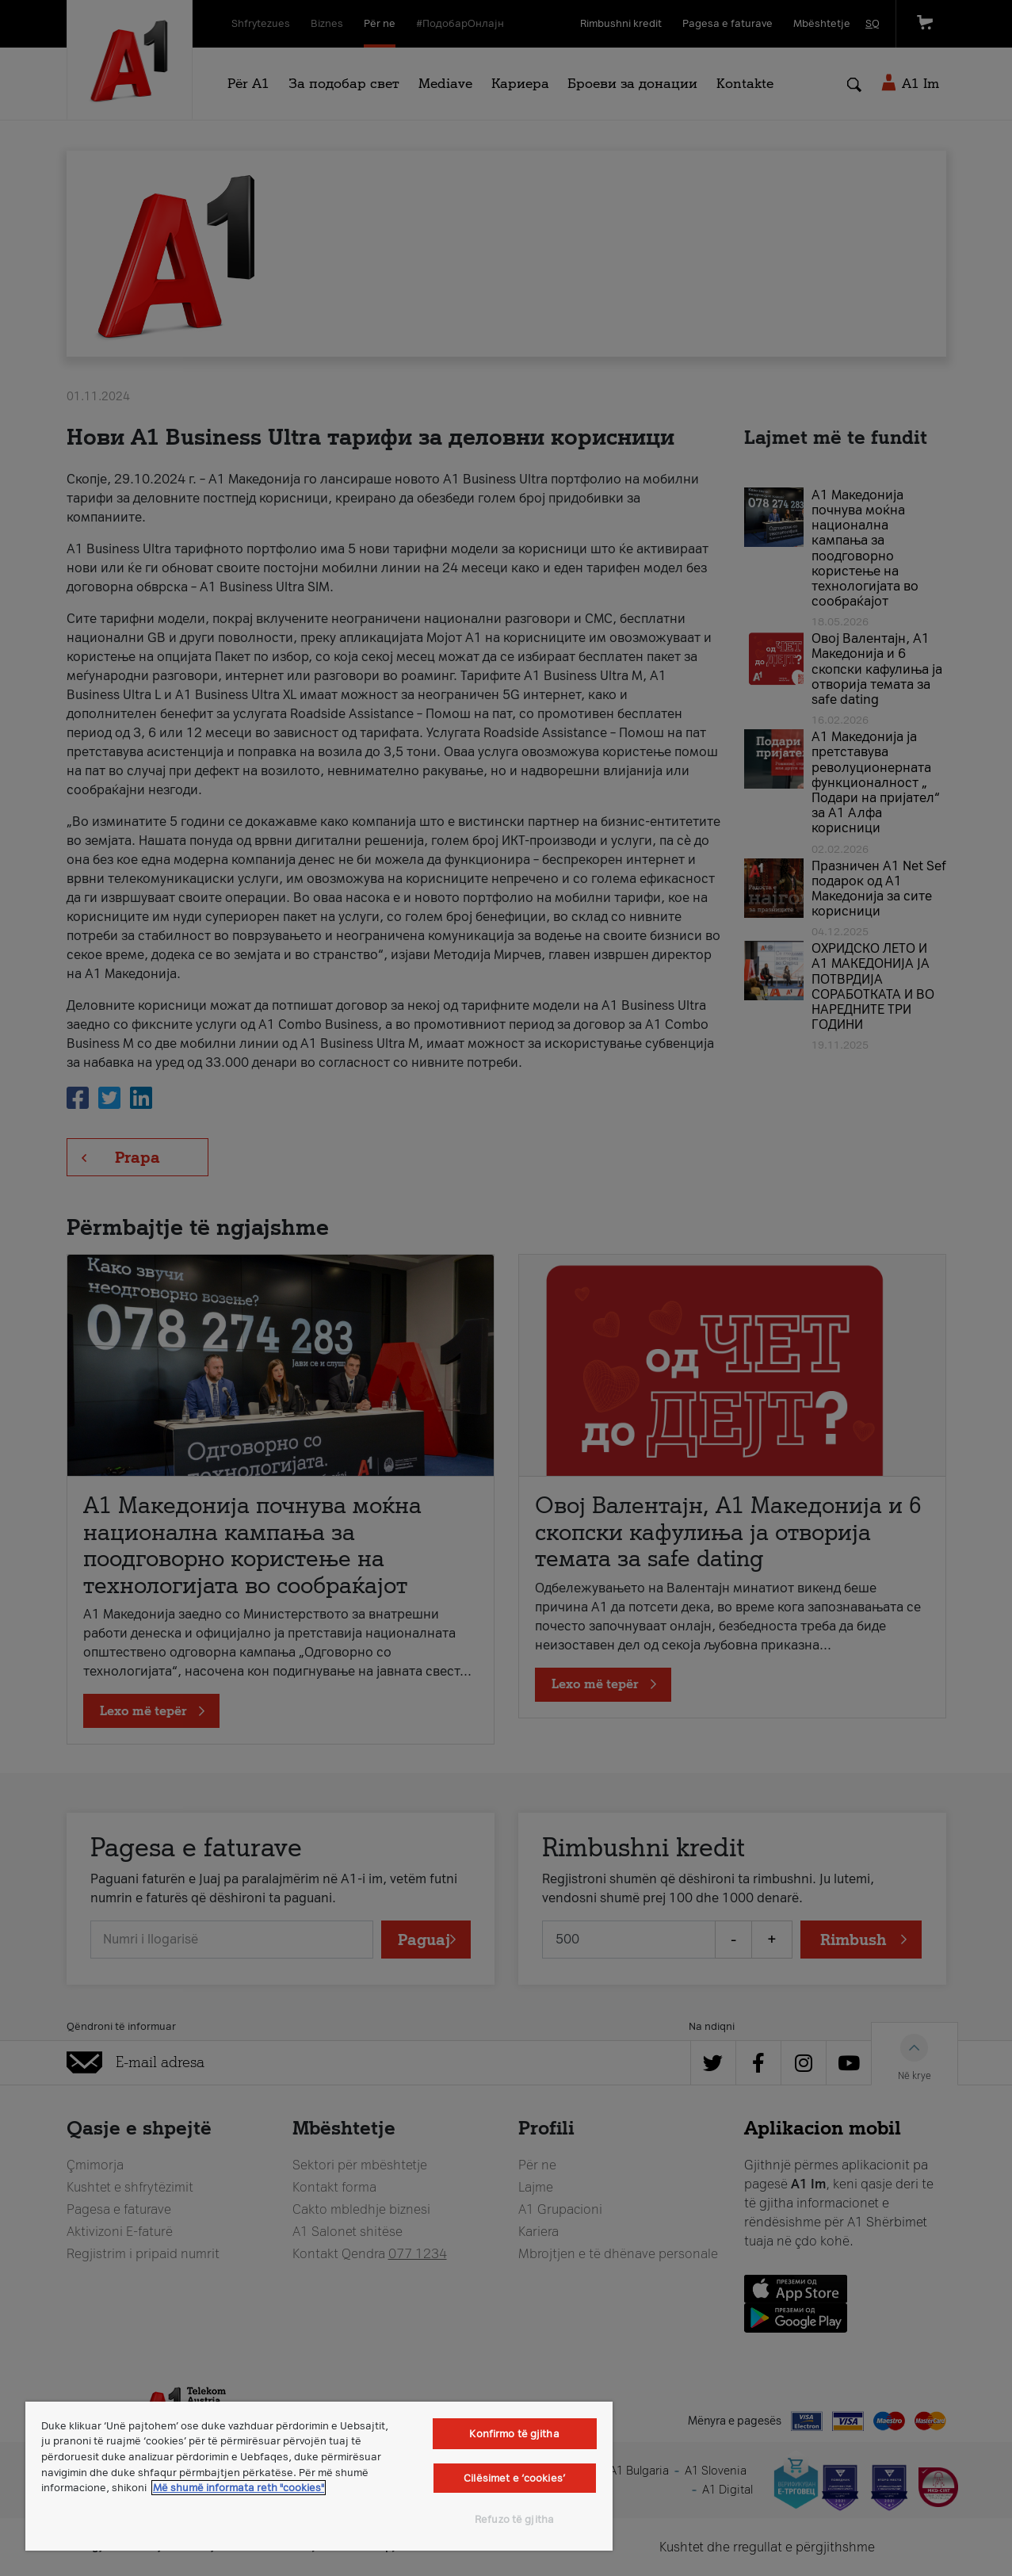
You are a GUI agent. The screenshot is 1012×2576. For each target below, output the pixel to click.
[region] (319, 2476)
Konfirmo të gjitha (514, 2434)
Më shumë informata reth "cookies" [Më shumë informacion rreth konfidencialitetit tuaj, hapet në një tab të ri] (238, 2488)
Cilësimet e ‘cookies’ (514, 2478)
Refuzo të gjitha (514, 2519)
